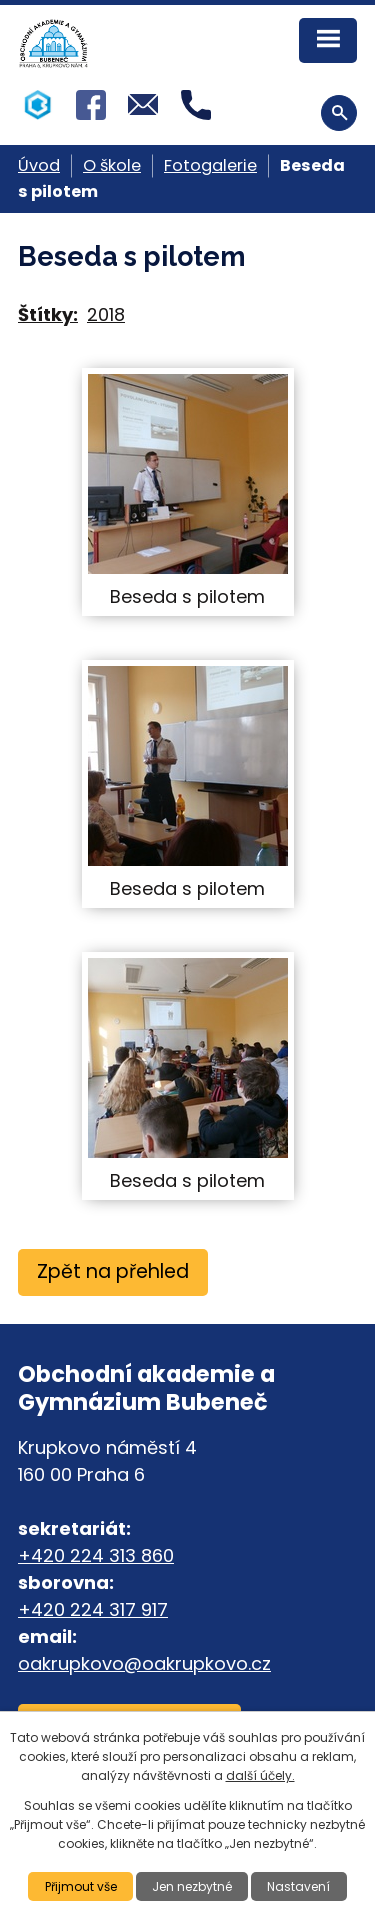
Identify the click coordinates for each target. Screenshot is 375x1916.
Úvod (39, 165)
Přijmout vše (81, 1886)
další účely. (260, 1775)
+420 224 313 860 (96, 1555)
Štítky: (48, 314)
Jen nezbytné (192, 1886)
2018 (106, 314)
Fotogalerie (210, 165)
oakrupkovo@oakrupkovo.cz (144, 1663)
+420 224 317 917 (93, 1609)
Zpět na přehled (113, 1271)
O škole (112, 165)
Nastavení (298, 1886)
